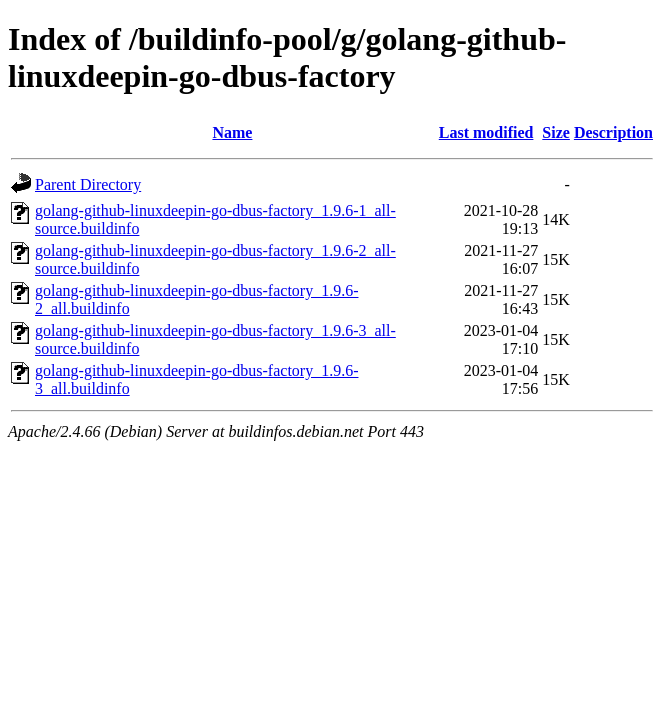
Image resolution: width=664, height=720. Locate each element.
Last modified (486, 132)
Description (613, 132)
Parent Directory (88, 184)
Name (232, 132)
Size (556, 132)
